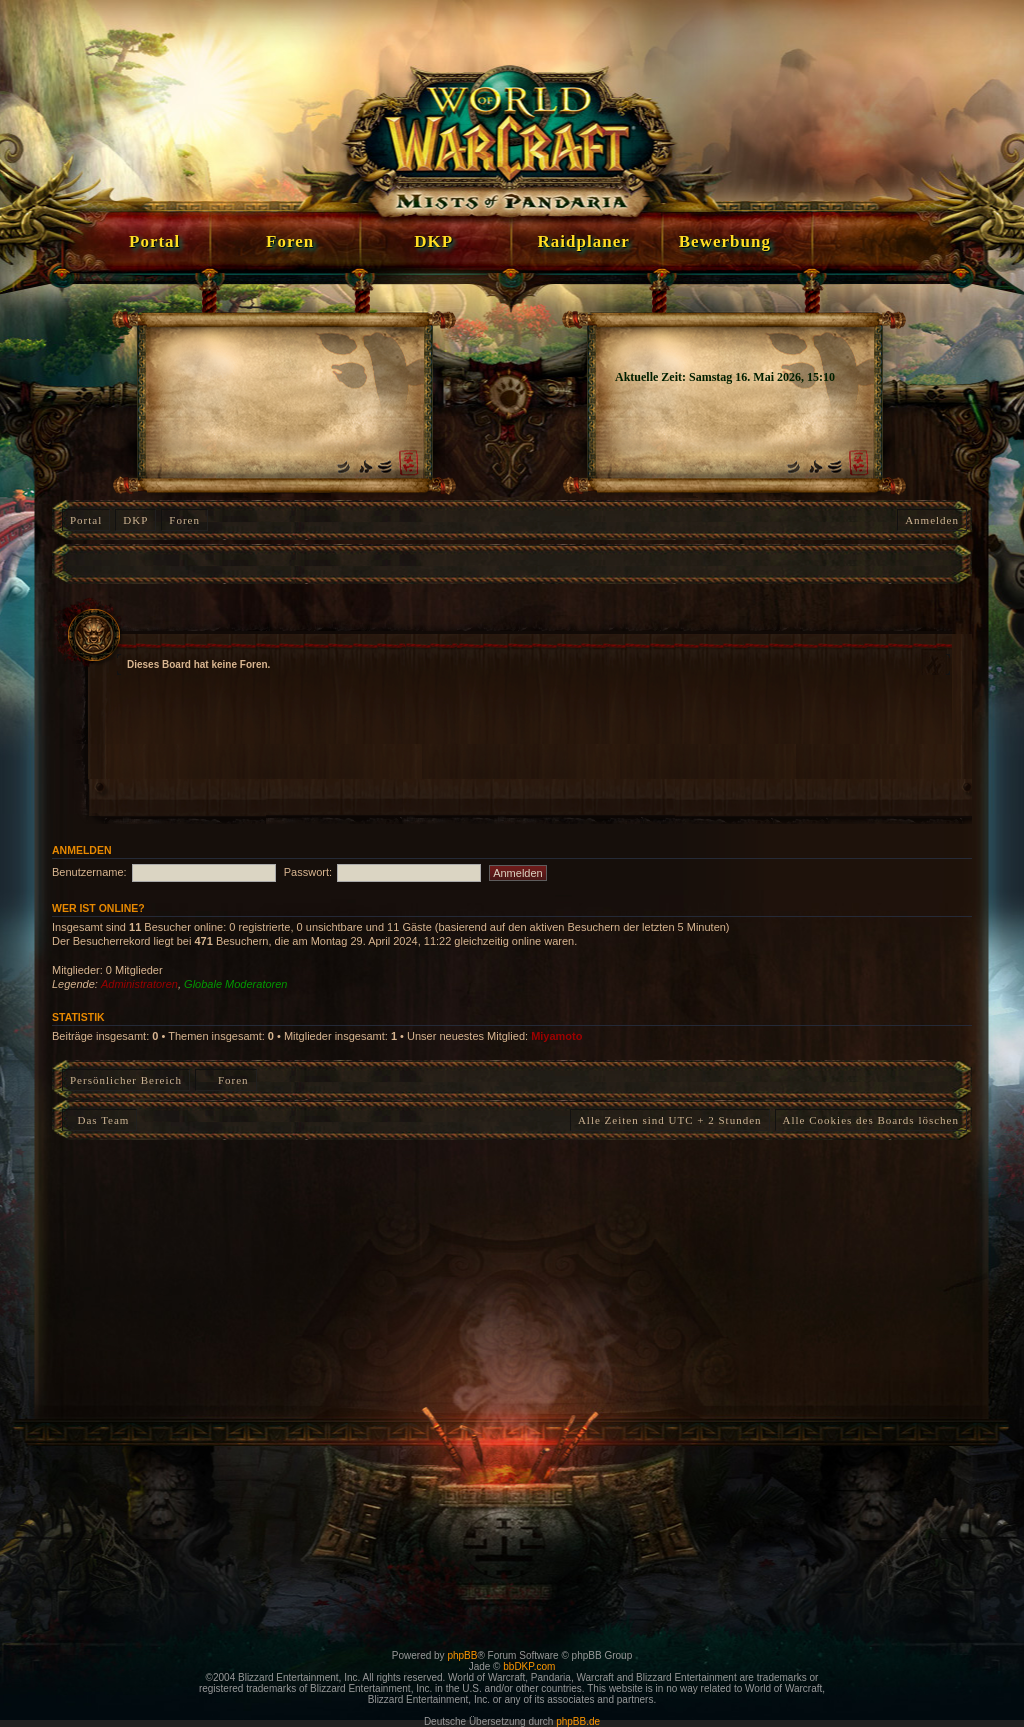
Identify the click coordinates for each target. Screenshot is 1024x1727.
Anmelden (932, 520)
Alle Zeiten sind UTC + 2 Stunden (670, 1120)
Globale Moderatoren (235, 984)
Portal (86, 520)
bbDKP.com (529, 1666)
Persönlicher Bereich (126, 1080)
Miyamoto (556, 1036)
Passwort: (308, 872)
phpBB (462, 1655)
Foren (184, 520)
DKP (135, 520)
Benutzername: (89, 872)
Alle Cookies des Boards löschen (871, 1120)
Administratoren (139, 984)
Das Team (99, 1120)
